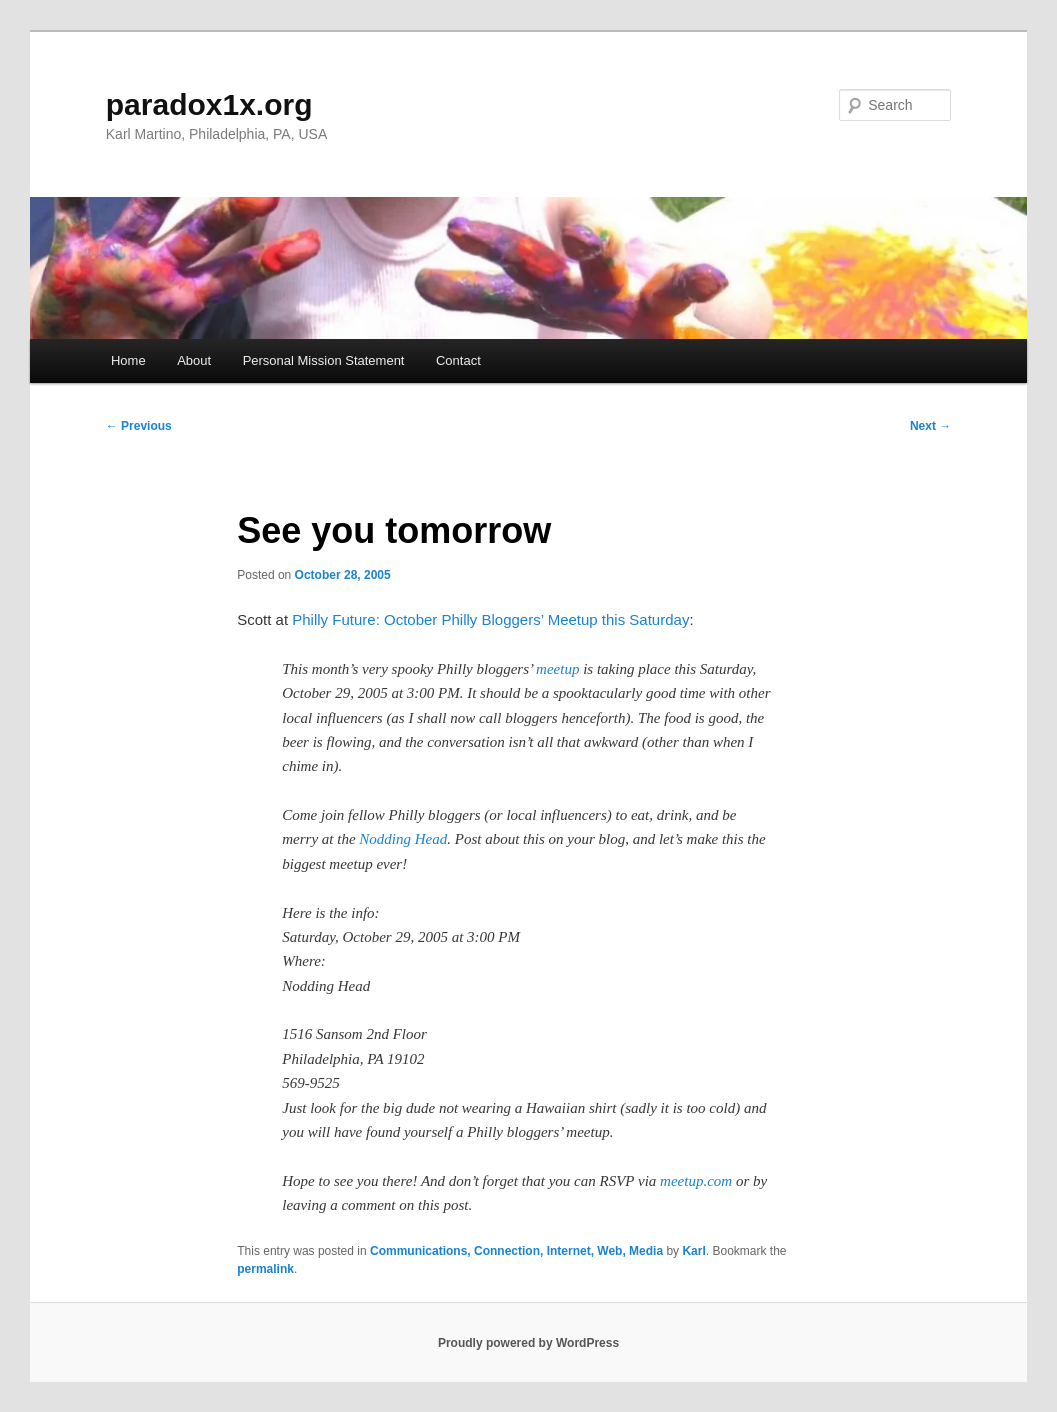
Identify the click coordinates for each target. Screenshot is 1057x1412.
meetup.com (696, 1181)
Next (930, 426)
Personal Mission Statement (324, 360)
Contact (458, 360)
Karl (693, 1251)
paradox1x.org (209, 104)
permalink (265, 1269)
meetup (557, 669)
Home (128, 360)
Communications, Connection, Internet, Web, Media (516, 1251)
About (194, 360)
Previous (139, 426)
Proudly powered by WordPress (528, 1343)
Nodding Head (403, 839)
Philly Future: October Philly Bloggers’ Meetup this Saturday (490, 619)
